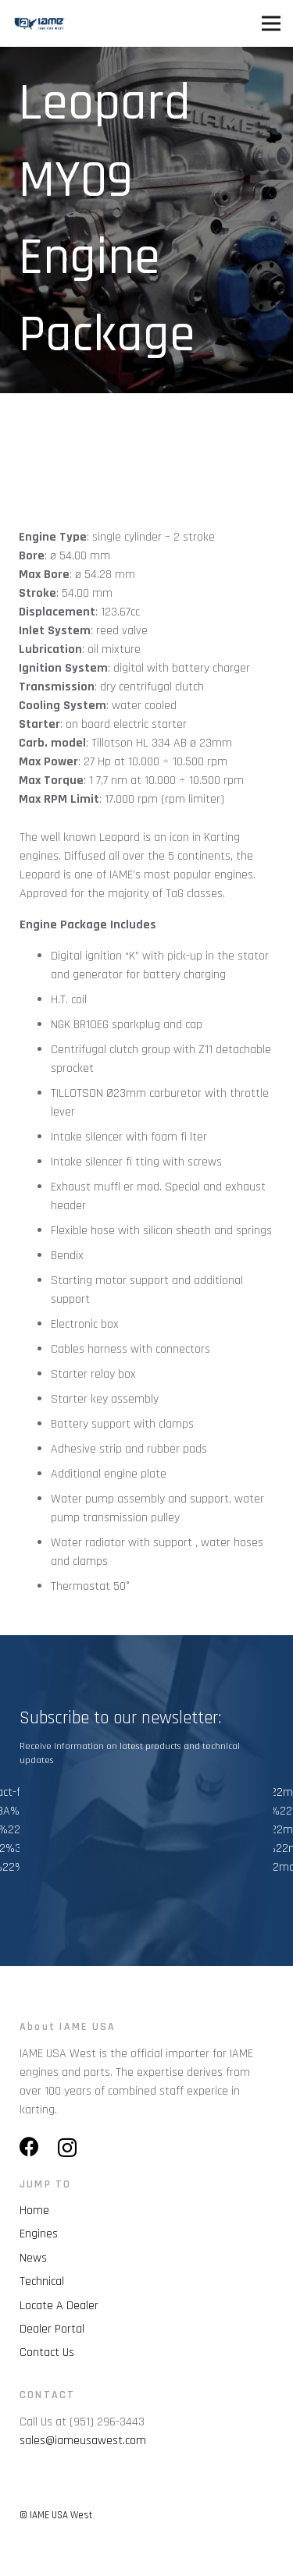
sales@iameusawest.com (83, 2440)
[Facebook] (29, 2146)
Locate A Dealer (59, 2305)
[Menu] (271, 23)
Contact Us (47, 2352)
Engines (39, 2234)
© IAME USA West (56, 2515)
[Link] (39, 23)
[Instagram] (67, 2148)
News (33, 2258)
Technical (42, 2281)
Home (34, 2210)
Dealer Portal (52, 2329)
